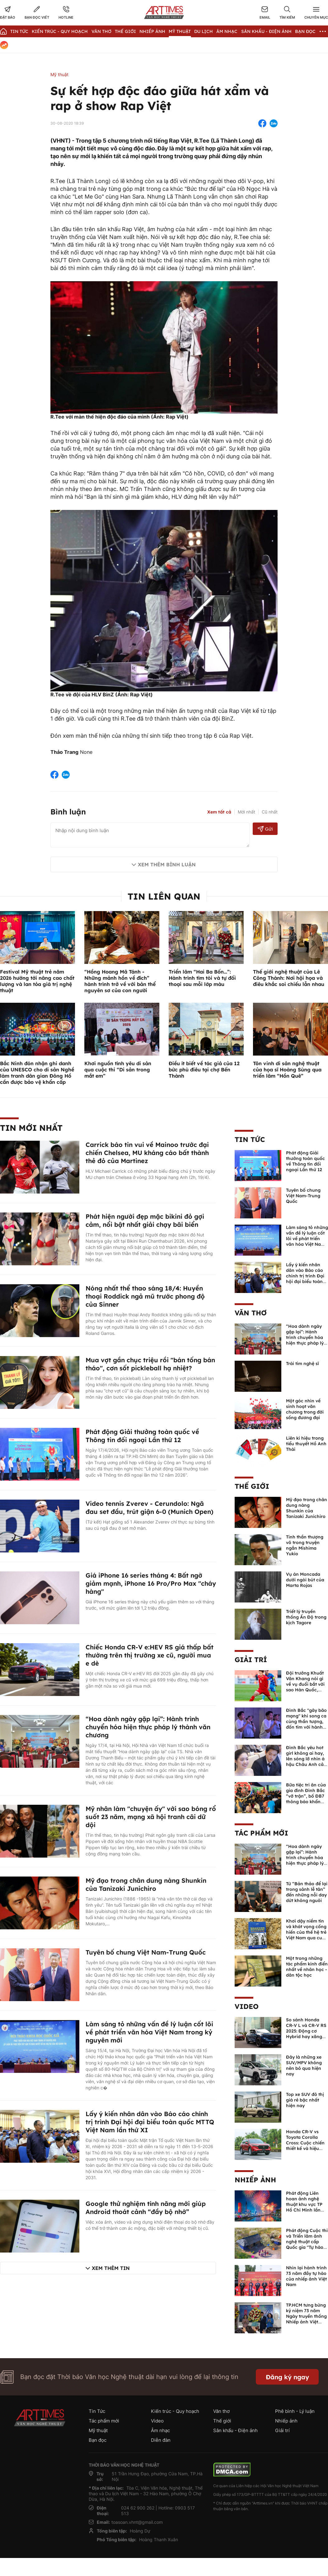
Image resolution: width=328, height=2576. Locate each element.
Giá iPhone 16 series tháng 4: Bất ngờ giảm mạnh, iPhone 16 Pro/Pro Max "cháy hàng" (151, 1583)
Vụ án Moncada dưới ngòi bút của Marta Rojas (305, 1579)
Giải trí (251, 1659)
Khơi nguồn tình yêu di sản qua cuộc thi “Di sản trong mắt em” (117, 1069)
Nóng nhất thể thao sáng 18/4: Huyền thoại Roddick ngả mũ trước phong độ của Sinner (145, 1296)
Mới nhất (246, 811)
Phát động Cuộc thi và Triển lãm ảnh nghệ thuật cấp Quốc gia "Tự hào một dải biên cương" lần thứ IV (307, 2244)
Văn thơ (101, 31)
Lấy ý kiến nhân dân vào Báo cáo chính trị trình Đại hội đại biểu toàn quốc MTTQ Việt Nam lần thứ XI (150, 2122)
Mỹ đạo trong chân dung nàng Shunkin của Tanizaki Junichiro (146, 1884)
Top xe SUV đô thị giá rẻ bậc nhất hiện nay (305, 2100)
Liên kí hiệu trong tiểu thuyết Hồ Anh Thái (306, 1443)
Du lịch (203, 31)
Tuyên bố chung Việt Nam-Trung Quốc (146, 1952)
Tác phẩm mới (261, 1833)
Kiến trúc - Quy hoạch (60, 31)
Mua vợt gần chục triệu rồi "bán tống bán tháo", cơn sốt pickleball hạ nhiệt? (150, 1364)
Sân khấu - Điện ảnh (266, 31)
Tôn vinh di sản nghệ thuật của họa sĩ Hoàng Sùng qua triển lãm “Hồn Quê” (287, 1069)
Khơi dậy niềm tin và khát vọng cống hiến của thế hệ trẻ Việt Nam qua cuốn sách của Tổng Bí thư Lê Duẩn (307, 1935)
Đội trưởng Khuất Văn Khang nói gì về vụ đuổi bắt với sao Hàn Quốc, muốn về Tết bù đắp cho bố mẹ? (305, 1687)
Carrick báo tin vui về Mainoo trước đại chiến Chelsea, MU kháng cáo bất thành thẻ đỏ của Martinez (147, 1153)
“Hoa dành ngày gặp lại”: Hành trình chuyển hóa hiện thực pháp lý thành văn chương (148, 1727)
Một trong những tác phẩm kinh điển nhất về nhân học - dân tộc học (307, 1966)
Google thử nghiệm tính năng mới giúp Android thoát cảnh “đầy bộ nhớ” (146, 2208)
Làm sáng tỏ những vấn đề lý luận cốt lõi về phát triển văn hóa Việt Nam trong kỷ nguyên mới (149, 2032)
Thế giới (125, 31)
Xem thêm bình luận (167, 864)
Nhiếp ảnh (255, 2179)
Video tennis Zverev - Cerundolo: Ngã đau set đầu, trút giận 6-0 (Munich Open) (149, 1507)
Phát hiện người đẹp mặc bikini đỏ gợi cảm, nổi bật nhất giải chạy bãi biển (145, 1220)
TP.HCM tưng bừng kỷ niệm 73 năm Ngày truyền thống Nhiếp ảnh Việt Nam (306, 2316)
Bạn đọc (305, 31)
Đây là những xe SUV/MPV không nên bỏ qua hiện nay (304, 2065)
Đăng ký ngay (287, 2377)
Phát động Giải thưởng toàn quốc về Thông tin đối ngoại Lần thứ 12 (142, 1436)
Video (247, 2006)
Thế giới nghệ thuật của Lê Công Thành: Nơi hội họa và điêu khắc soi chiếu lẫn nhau (288, 978)
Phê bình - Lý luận (295, 2411)
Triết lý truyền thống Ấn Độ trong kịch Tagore (306, 1617)
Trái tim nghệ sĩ (302, 1363)
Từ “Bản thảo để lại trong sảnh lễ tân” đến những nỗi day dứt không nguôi (306, 1892)
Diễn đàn (161, 2440)
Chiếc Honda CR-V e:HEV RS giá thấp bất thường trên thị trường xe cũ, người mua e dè (149, 1655)
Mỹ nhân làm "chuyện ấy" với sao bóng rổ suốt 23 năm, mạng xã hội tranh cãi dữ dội (151, 1817)
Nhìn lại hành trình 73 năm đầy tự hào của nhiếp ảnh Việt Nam (306, 2276)
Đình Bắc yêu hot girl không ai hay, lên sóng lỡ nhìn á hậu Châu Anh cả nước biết (305, 1759)
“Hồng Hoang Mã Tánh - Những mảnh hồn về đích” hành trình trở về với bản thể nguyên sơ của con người (120, 981)
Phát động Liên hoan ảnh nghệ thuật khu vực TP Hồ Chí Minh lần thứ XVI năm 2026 (305, 2204)
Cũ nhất (270, 811)
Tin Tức (19, 31)
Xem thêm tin (111, 2268)
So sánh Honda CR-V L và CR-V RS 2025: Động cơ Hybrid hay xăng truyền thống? (306, 2031)
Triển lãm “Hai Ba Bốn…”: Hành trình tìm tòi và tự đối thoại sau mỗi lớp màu (202, 978)
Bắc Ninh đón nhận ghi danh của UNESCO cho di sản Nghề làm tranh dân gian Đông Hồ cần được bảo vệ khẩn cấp (37, 1072)
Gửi (265, 829)
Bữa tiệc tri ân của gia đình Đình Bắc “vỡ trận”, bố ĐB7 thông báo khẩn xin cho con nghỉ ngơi (306, 1799)
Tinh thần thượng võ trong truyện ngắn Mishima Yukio (304, 1545)
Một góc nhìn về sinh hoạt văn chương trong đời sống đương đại (305, 1409)
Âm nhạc (226, 31)
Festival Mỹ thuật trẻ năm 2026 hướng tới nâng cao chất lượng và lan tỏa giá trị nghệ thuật (37, 981)
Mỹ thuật (180, 31)
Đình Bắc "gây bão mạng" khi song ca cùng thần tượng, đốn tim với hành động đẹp (306, 1721)
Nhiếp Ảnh (152, 31)
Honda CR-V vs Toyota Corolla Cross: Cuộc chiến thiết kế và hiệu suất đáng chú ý (305, 2143)
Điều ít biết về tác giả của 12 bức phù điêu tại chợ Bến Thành (204, 1069)
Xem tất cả (219, 812)
